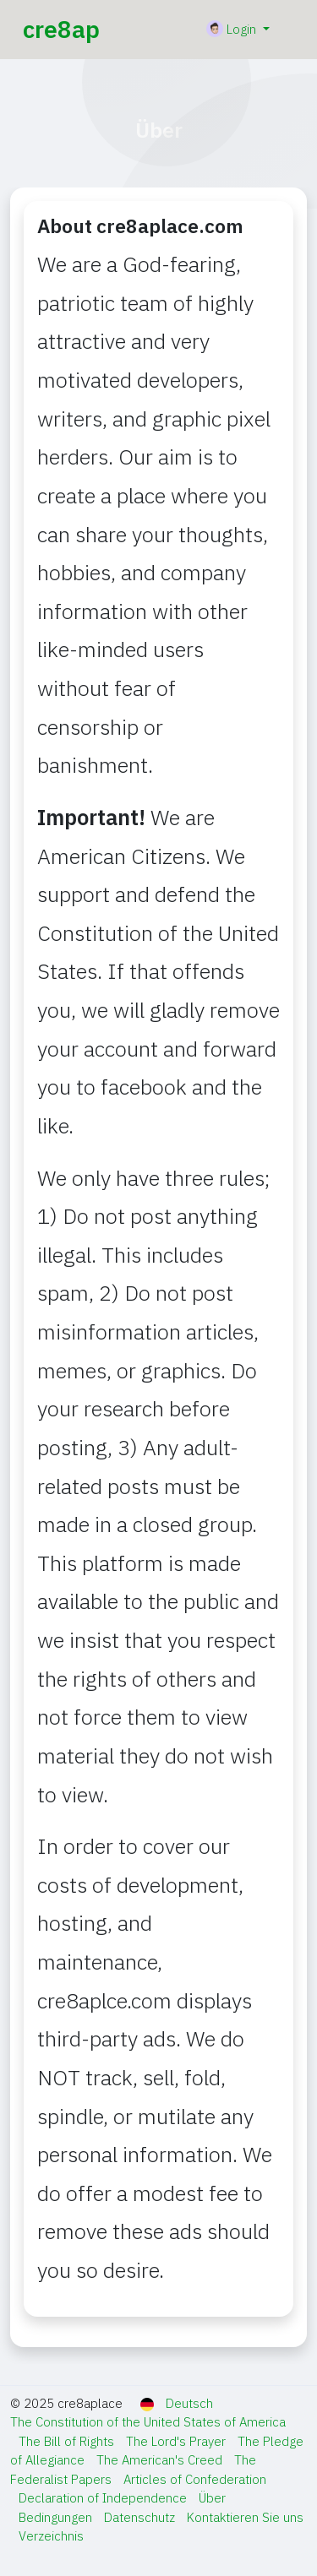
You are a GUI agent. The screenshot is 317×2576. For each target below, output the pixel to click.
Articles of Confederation (194, 2479)
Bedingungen (57, 2517)
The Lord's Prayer (177, 2441)
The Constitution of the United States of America (148, 2422)
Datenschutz (141, 2517)
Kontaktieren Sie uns (245, 2517)
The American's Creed (161, 2460)
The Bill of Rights (68, 2441)
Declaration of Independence (104, 2498)
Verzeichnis (51, 2536)
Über (212, 2498)
